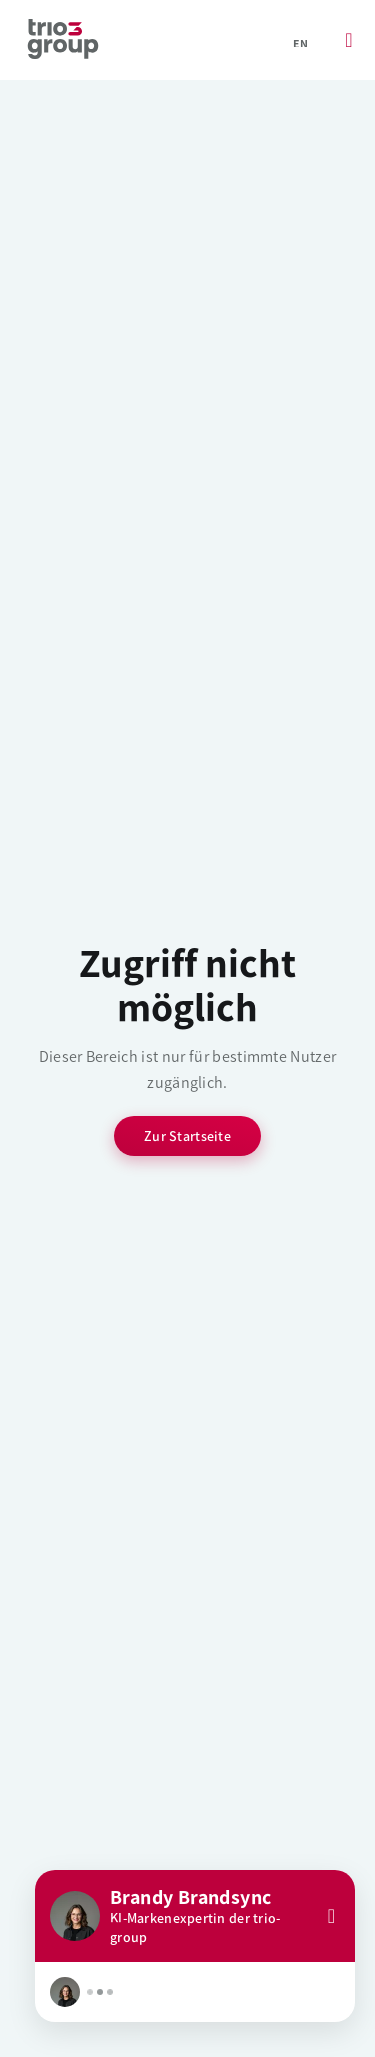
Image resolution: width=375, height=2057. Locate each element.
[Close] (331, 1916)
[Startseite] (63, 40)
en (300, 44)
